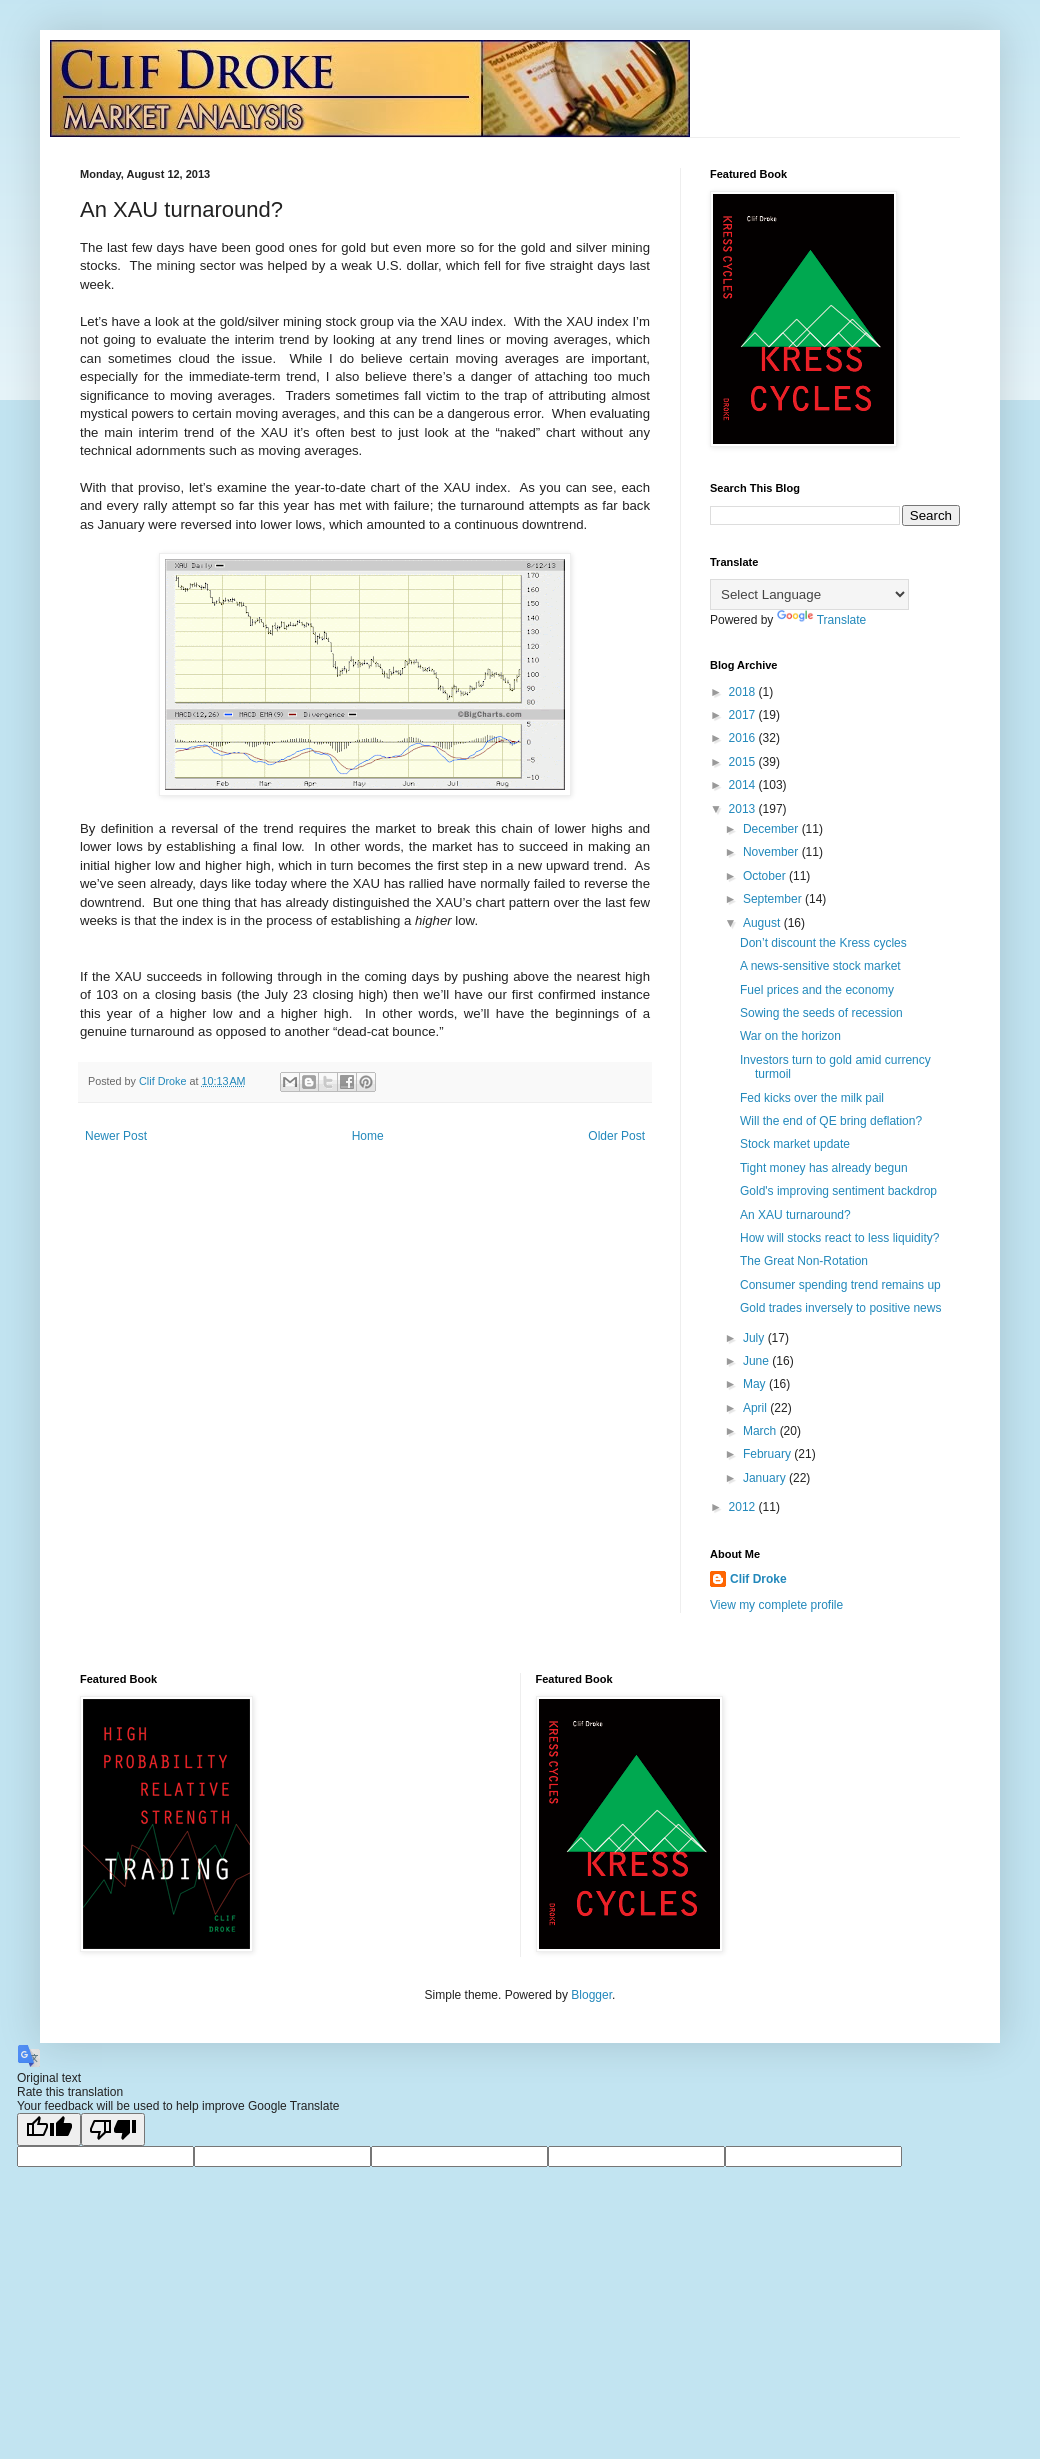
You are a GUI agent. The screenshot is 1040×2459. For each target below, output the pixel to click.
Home (368, 1136)
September (774, 899)
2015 (744, 762)
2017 (744, 715)
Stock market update (795, 1144)
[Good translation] (49, 2129)
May (756, 1384)
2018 (744, 692)
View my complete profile (776, 1605)
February (768, 1454)
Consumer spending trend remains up (840, 1285)
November (772, 852)
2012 (744, 1507)
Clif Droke (758, 1579)
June (757, 1361)
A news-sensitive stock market (820, 966)
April (756, 1408)
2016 (744, 738)
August (763, 923)
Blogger (591, 1995)
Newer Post (116, 1136)
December (772, 829)
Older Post (616, 1136)
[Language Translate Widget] (809, 594)
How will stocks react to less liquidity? (839, 1238)
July (755, 1338)
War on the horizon (790, 1036)
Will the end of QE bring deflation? (831, 1121)
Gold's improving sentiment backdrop (838, 1191)
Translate (822, 620)
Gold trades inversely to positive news (840, 1308)
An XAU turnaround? (795, 1215)
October (766, 876)
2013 (744, 809)
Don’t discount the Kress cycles (823, 943)
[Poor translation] (113, 2129)
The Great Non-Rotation (804, 1261)
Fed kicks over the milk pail (812, 1098)
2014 (744, 785)
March (761, 1431)
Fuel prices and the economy (817, 990)
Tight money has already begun (824, 1168)
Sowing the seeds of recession (821, 1013)
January (766, 1478)
